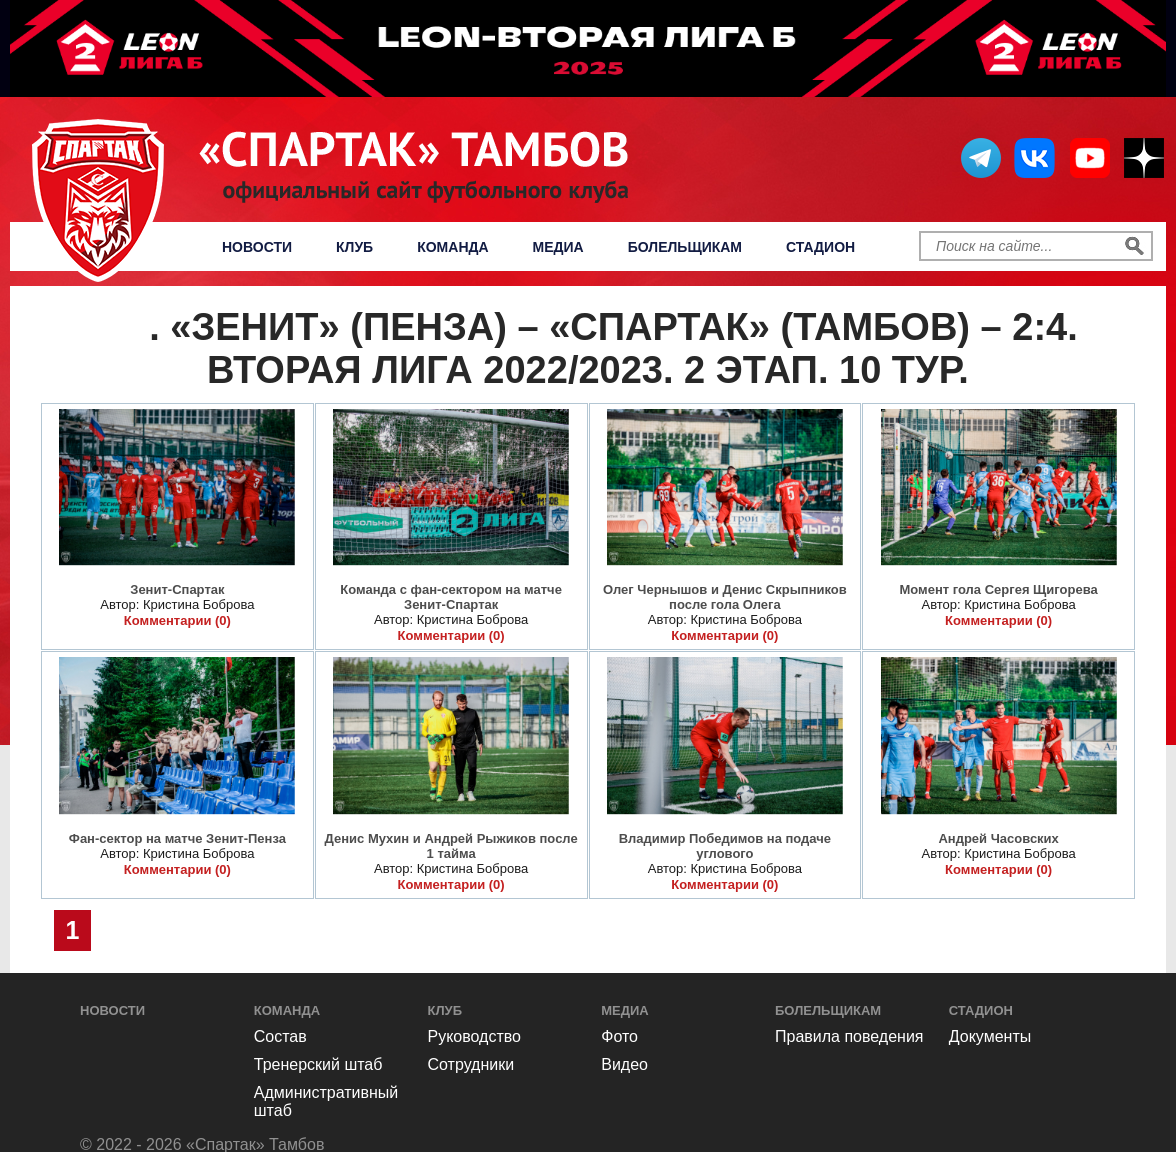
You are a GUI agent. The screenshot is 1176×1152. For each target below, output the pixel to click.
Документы (990, 1036)
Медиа (558, 247)
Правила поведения (849, 1036)
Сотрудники (471, 1064)
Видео (624, 1064)
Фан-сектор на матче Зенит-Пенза (177, 838)
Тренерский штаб (318, 1064)
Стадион (820, 247)
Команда (452, 247)
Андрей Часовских (998, 838)
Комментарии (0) (177, 620)
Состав (280, 1036)
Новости (257, 247)
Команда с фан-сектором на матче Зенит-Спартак (451, 597)
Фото (129, 335)
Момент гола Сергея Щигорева (998, 589)
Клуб (354, 247)
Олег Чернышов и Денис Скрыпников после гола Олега (725, 597)
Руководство (475, 1036)
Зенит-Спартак (177, 589)
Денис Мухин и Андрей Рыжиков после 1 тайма (451, 846)
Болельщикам (685, 247)
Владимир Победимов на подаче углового (725, 846)
